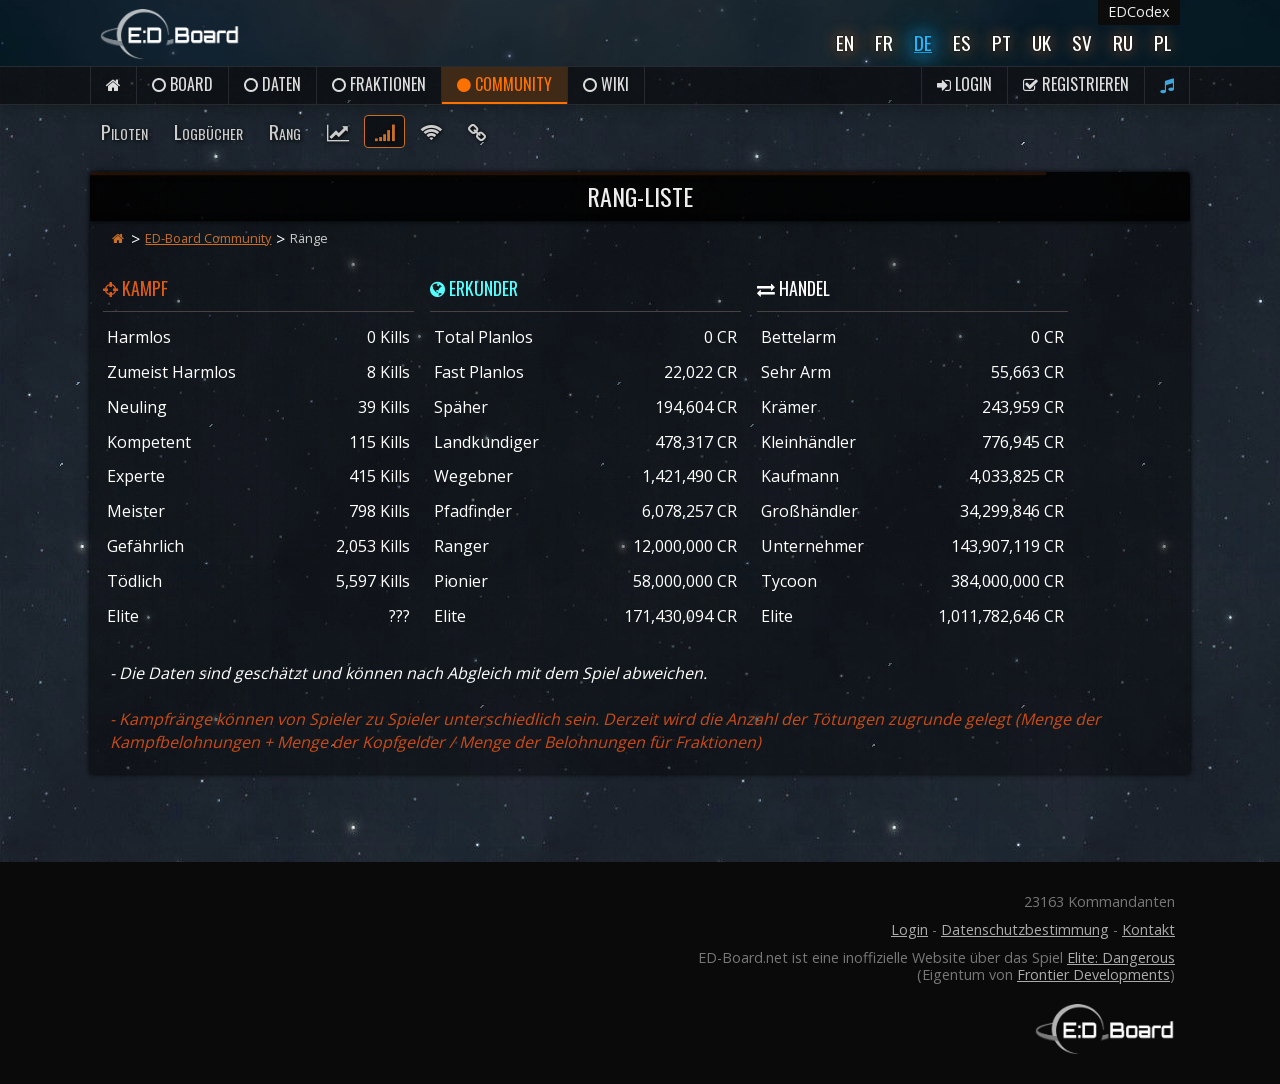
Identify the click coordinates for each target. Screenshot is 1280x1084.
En (845, 42)
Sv (1082, 42)
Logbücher (208, 131)
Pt (1001, 42)
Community (504, 84)
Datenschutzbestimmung (1025, 929)
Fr (884, 42)
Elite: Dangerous (1121, 957)
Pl (1163, 42)
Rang (285, 131)
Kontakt (1148, 929)
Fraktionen (379, 84)
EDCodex (1139, 11)
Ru (1123, 42)
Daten (272, 84)
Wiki (606, 84)
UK (1041, 42)
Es (962, 42)
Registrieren (1076, 84)
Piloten (124, 131)
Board (182, 84)
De (923, 42)
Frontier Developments (1093, 974)
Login (964, 84)
